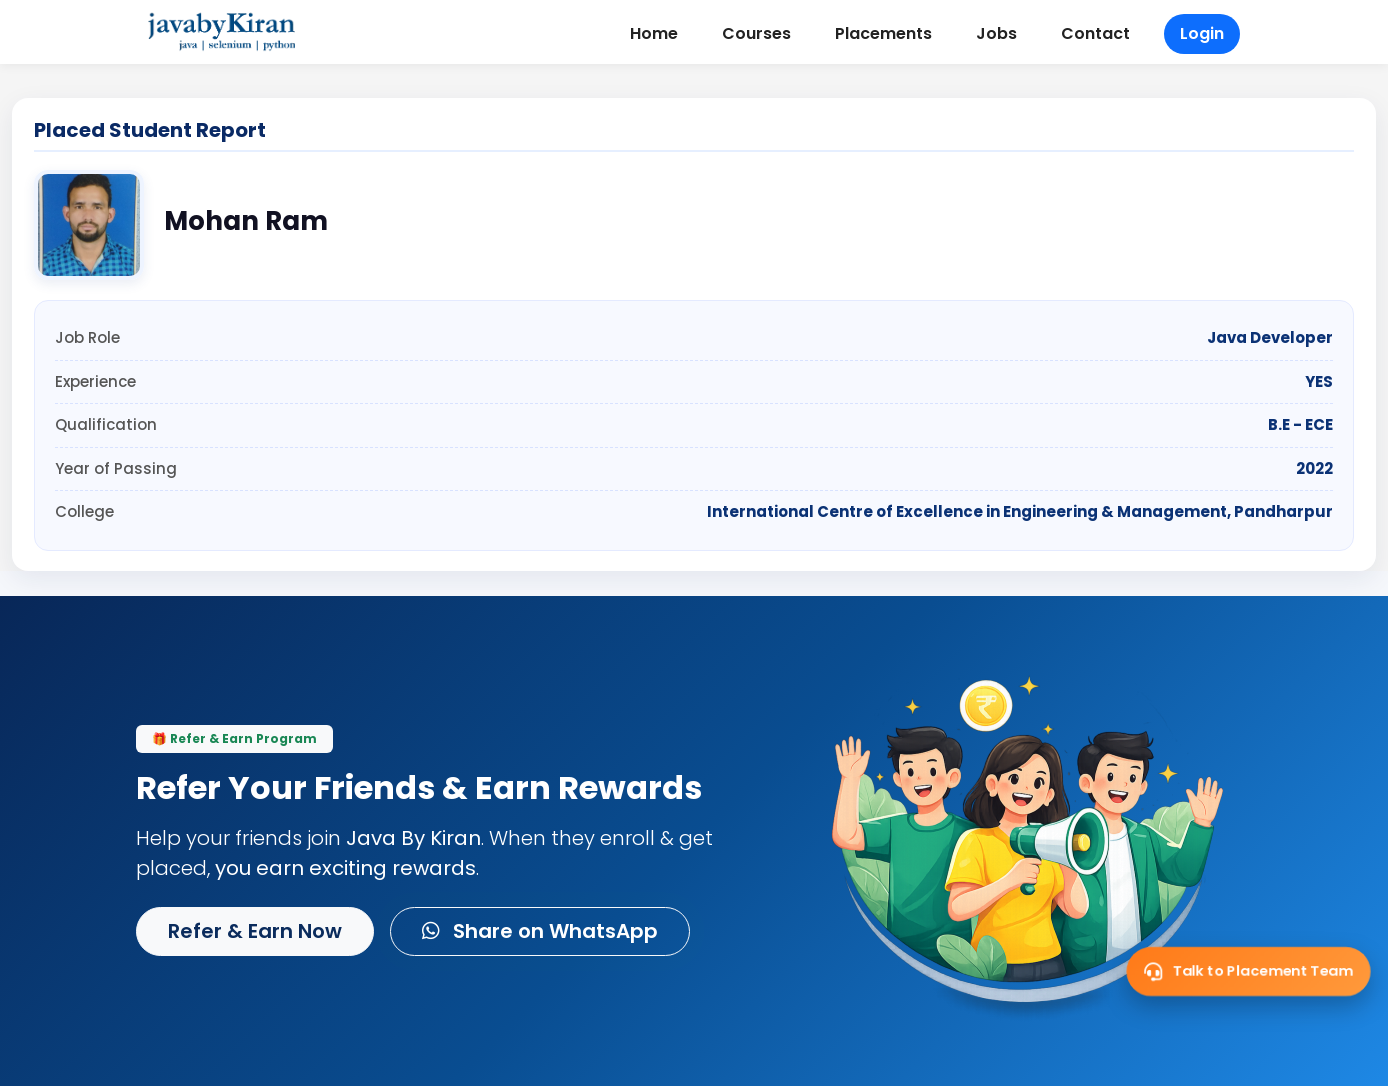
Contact (1095, 33)
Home (654, 33)
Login (1202, 33)
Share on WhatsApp (540, 931)
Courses (756, 33)
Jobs (996, 33)
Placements (883, 33)
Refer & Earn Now (255, 931)
